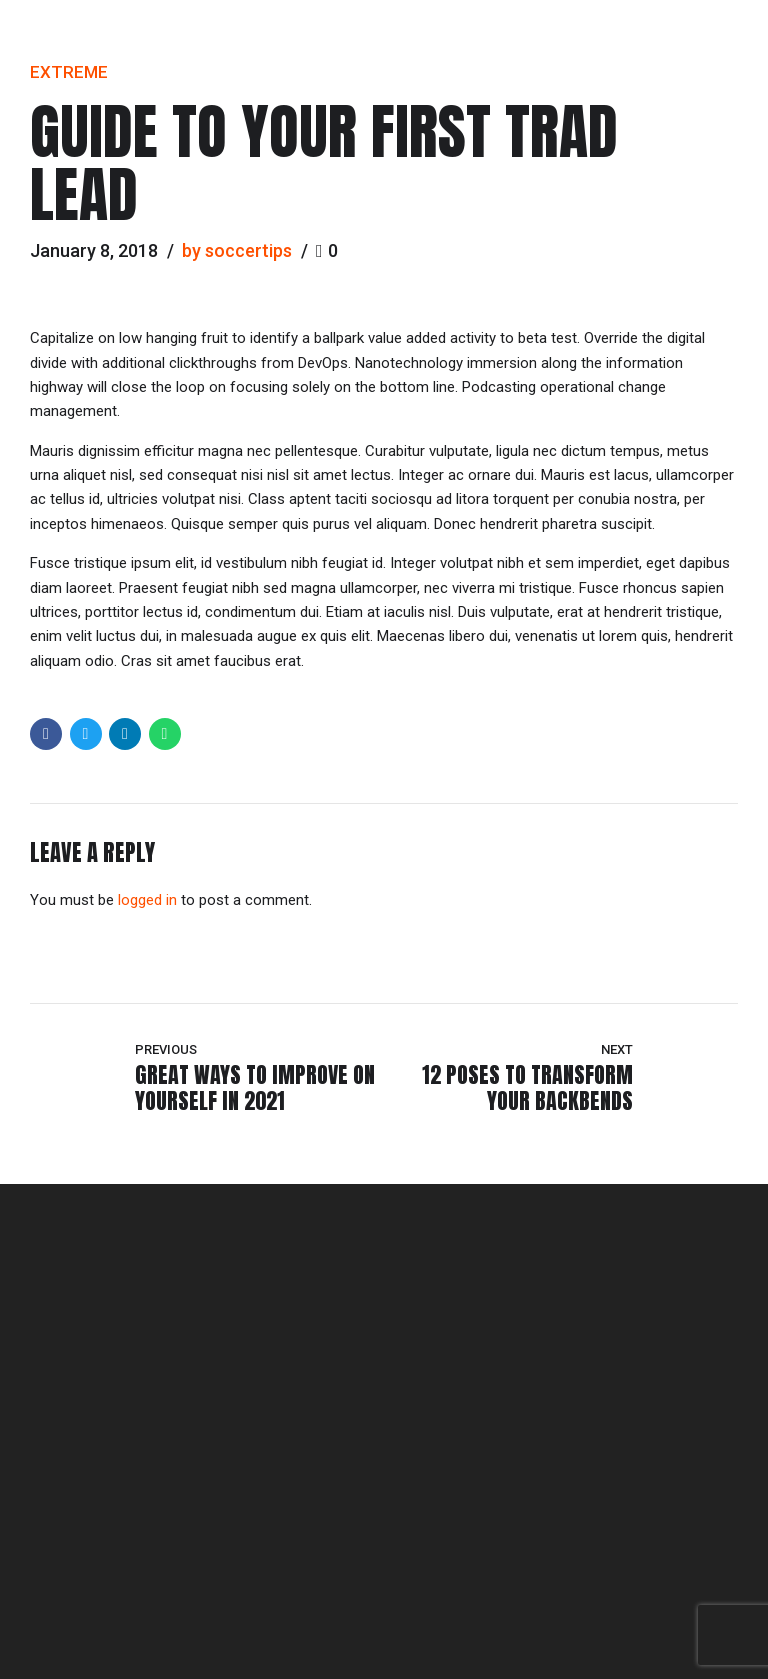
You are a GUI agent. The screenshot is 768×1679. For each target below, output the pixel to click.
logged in (147, 900)
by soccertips (237, 250)
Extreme (69, 72)
